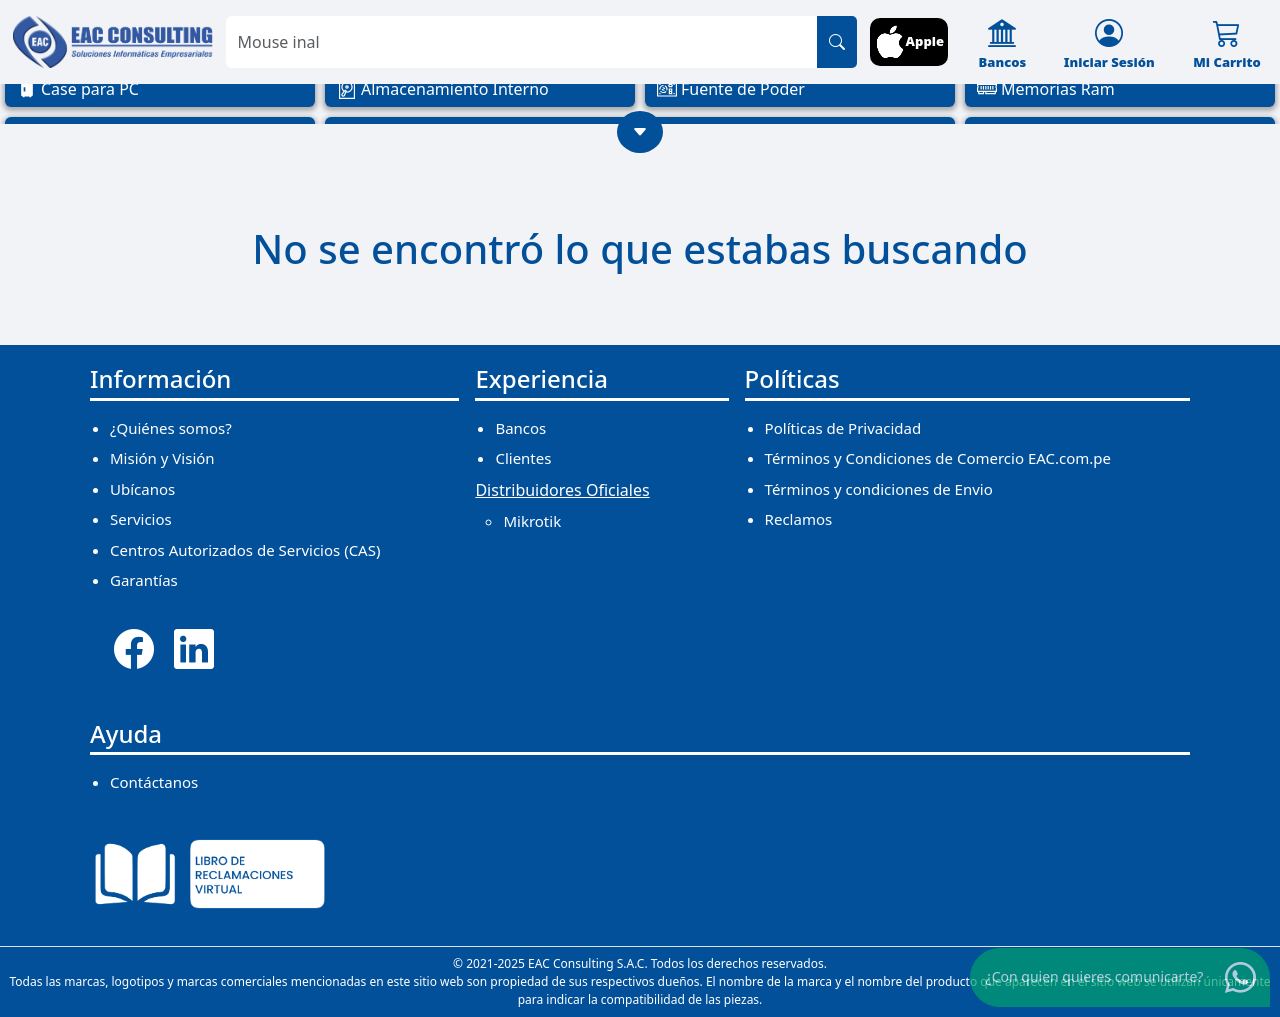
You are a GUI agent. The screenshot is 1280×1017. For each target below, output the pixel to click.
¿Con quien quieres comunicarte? (1095, 976)
